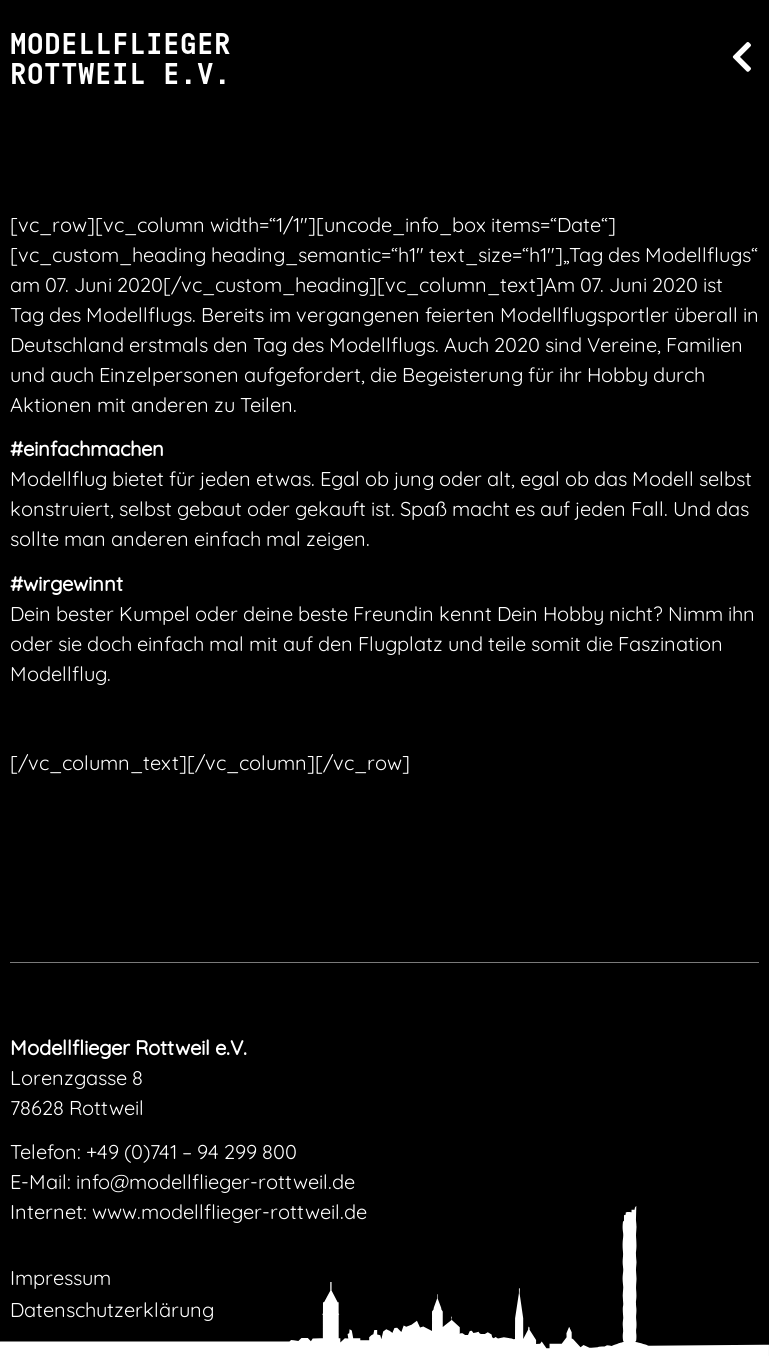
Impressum (60, 1277)
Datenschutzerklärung (112, 1309)
